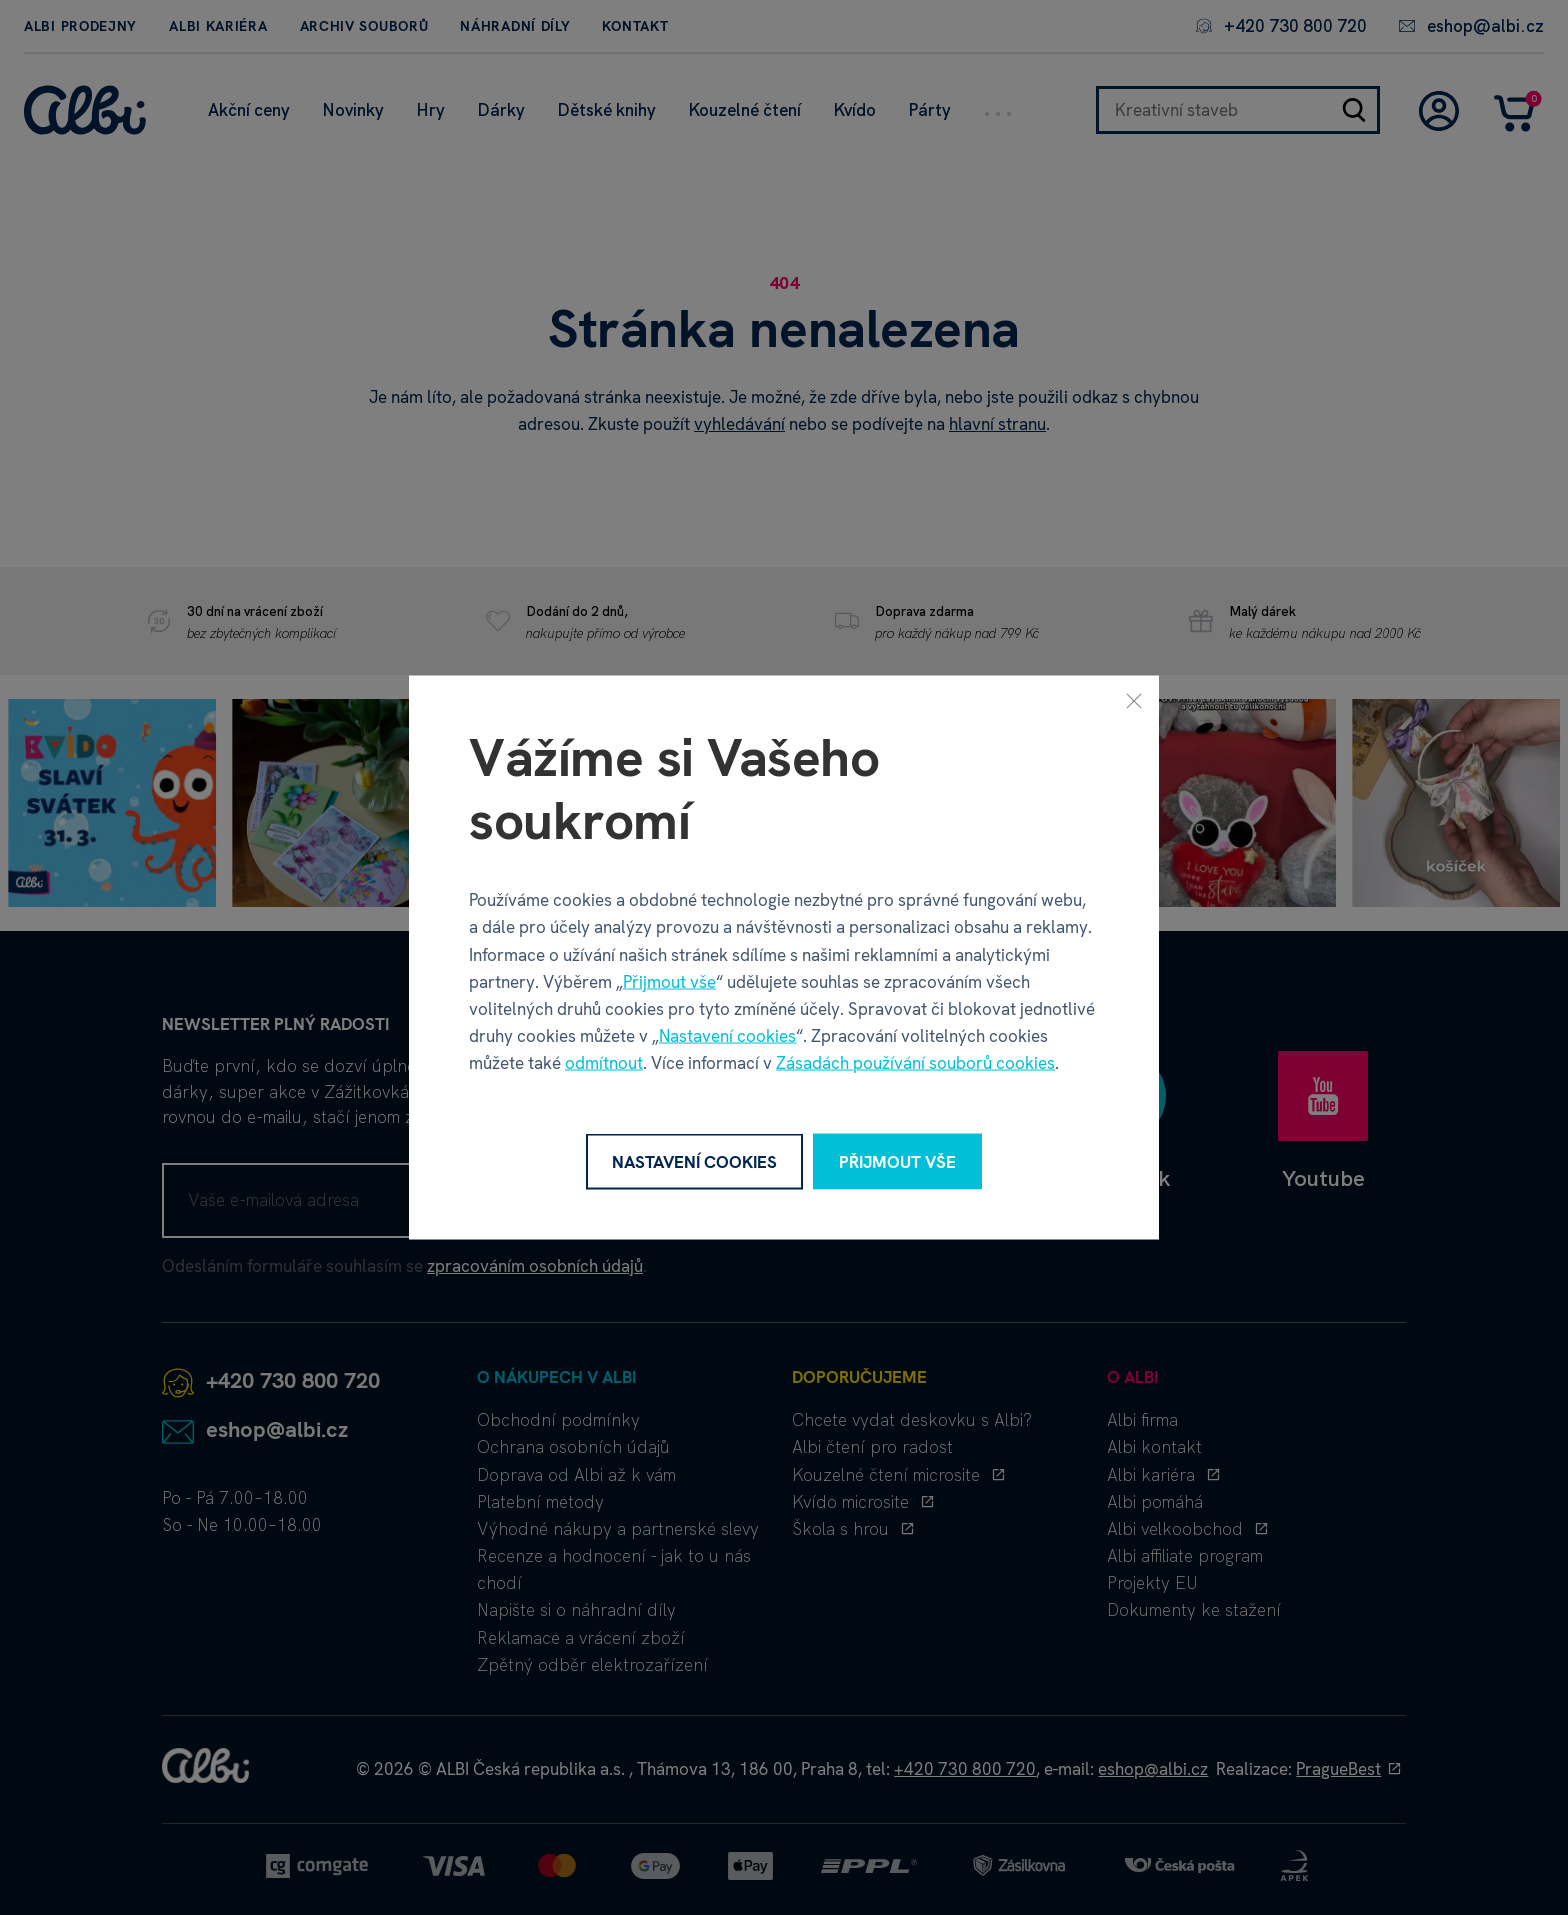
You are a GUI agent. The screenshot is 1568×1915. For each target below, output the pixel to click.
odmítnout (604, 1063)
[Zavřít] (1134, 700)
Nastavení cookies (727, 1036)
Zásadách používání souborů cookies (915, 1063)
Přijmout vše (669, 981)
